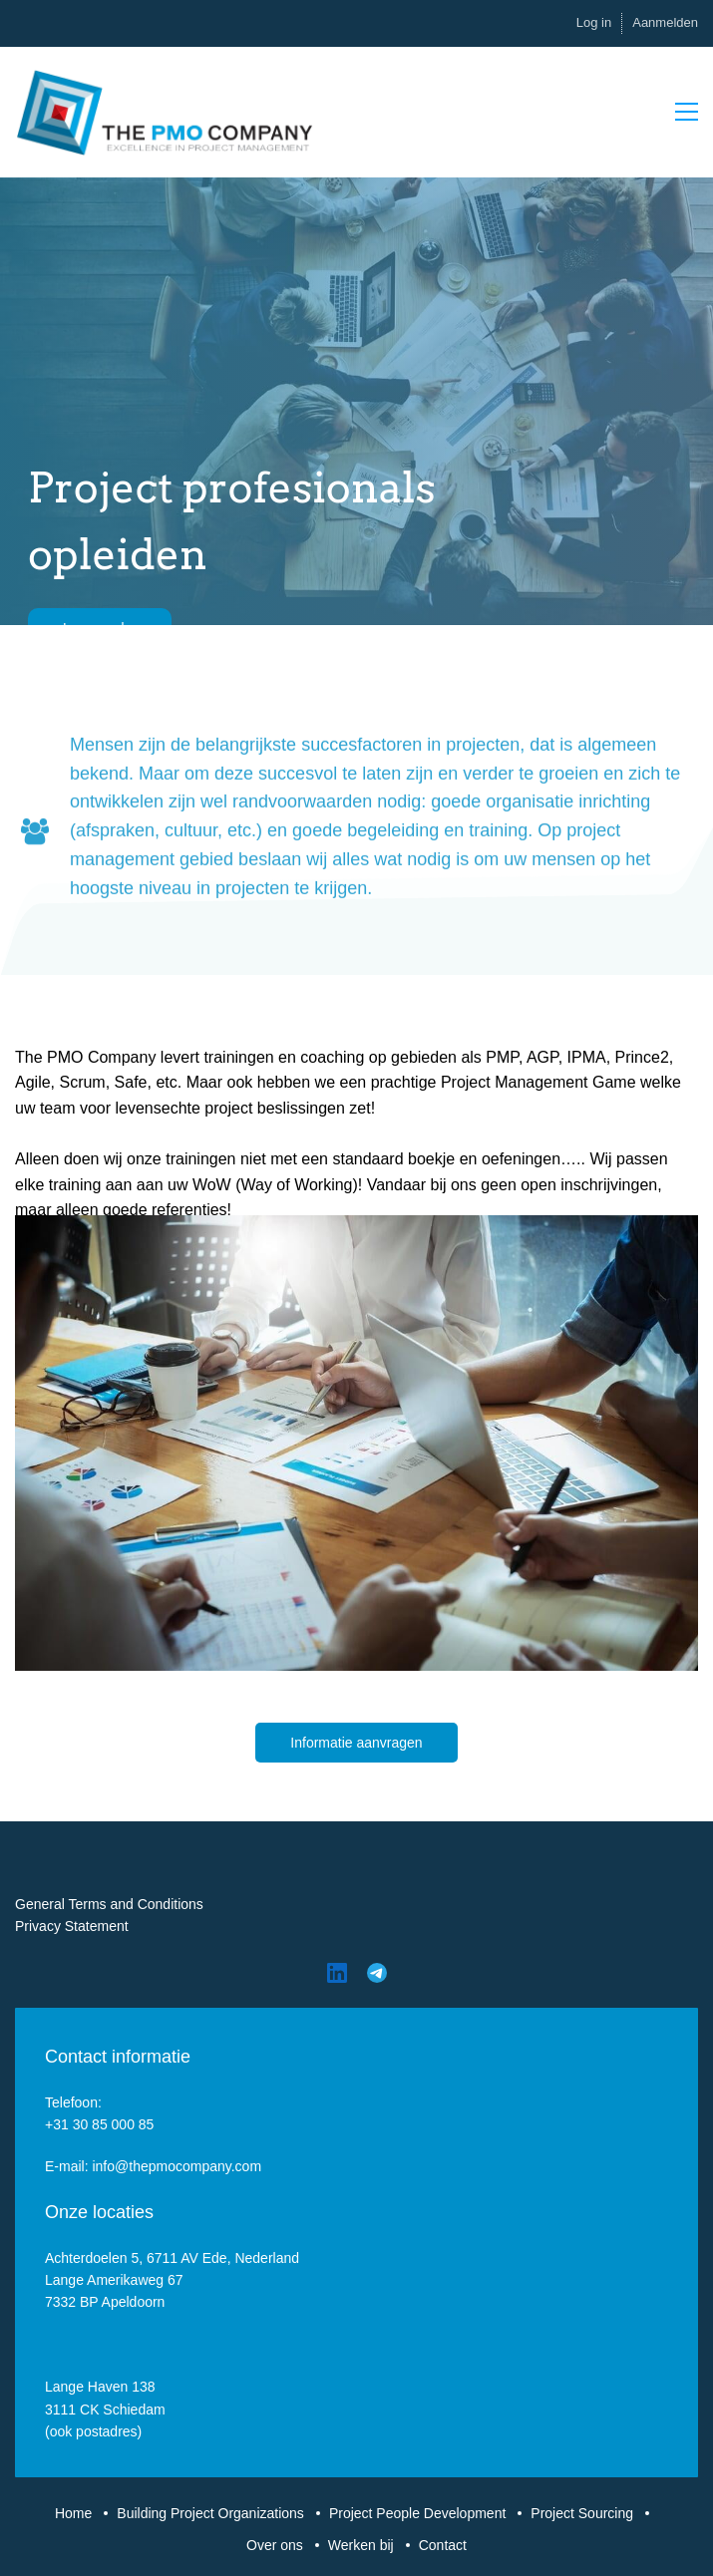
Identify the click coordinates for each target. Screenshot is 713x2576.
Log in (593, 22)
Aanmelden (665, 22)
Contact (443, 2545)
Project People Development (417, 2513)
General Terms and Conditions (109, 1904)
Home (73, 2513)
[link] (356, 1226)
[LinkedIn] (337, 1973)
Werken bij (361, 2545)
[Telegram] (377, 1973)
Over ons (274, 2545)
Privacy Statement (72, 1926)
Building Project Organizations (210, 2513)
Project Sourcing (582, 2513)
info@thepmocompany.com (176, 2166)
